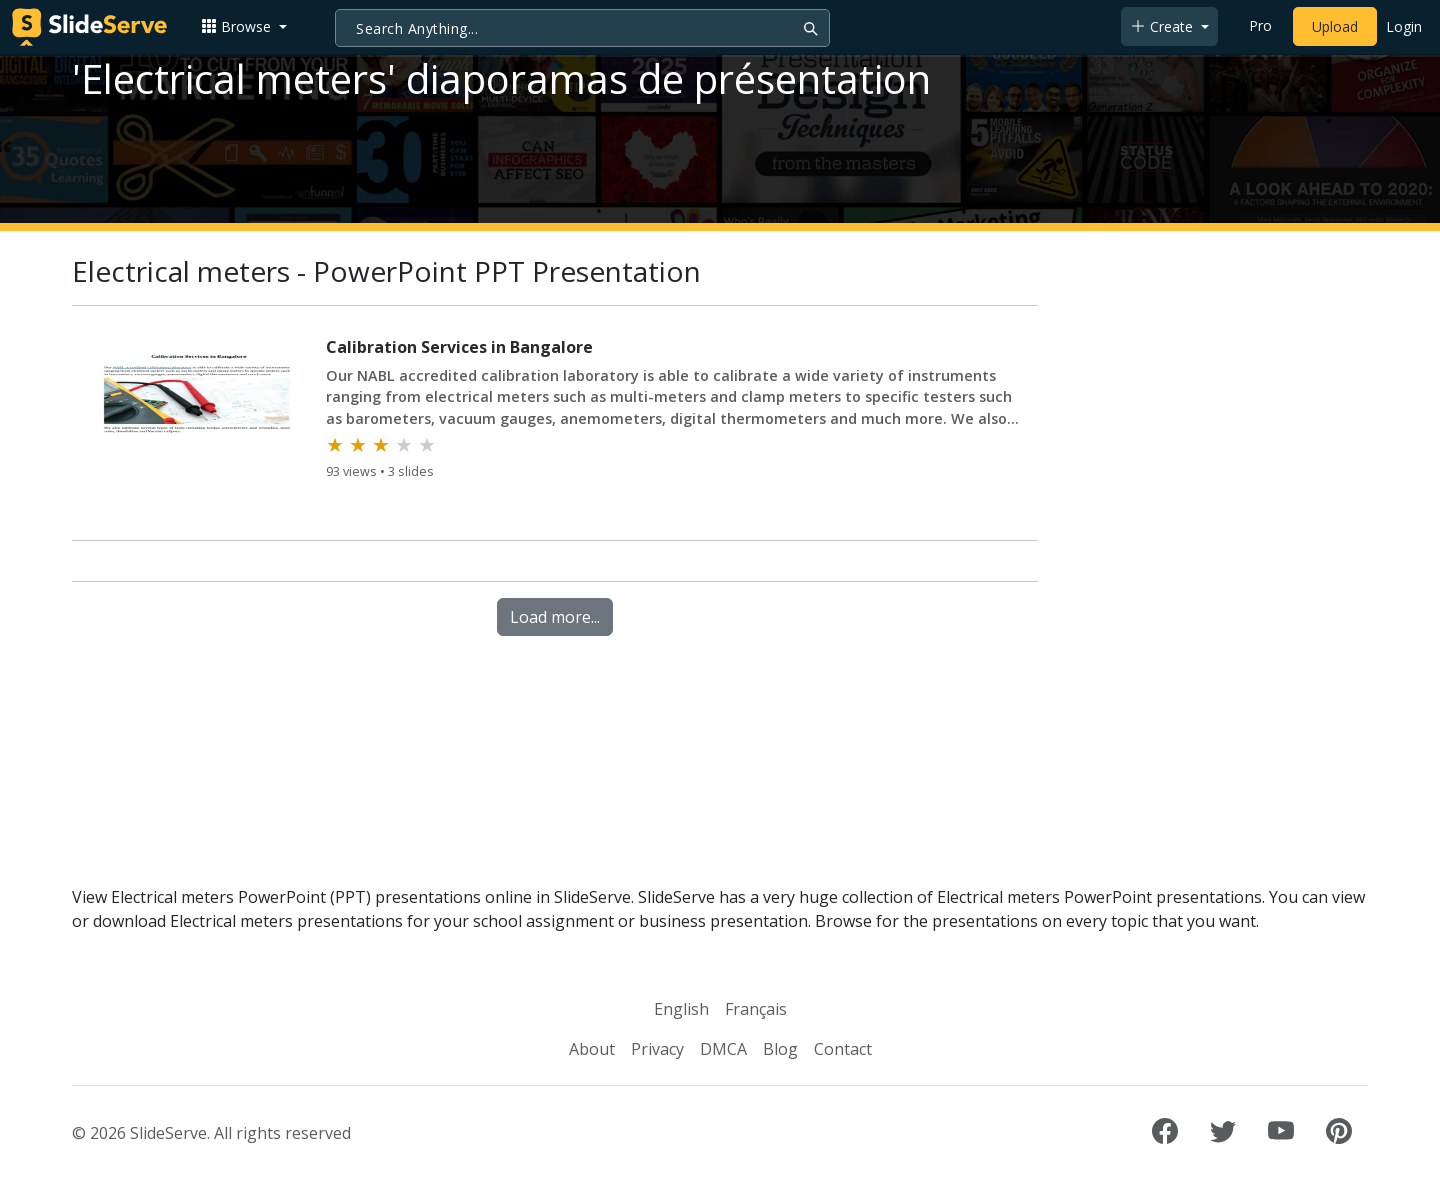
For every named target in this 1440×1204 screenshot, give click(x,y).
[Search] (582, 28)
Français (756, 1009)
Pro (1260, 25)
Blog (780, 1049)
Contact (843, 1049)
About (592, 1049)
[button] (244, 26)
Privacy (657, 1049)
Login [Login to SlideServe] (1404, 26)
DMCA (723, 1049)
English (681, 1009)
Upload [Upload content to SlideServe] (1335, 26)
